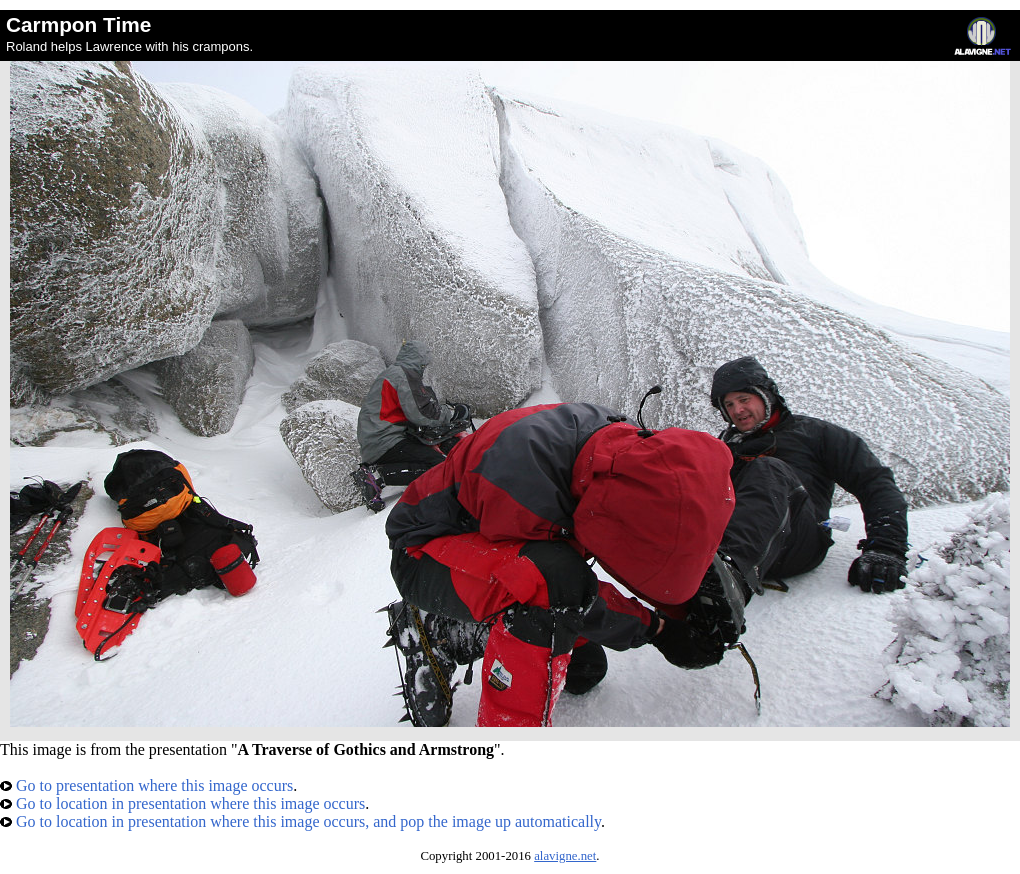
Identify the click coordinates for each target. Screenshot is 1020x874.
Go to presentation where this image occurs (146, 785)
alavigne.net (565, 856)
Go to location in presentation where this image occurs (182, 803)
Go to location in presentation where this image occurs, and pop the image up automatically (300, 821)
